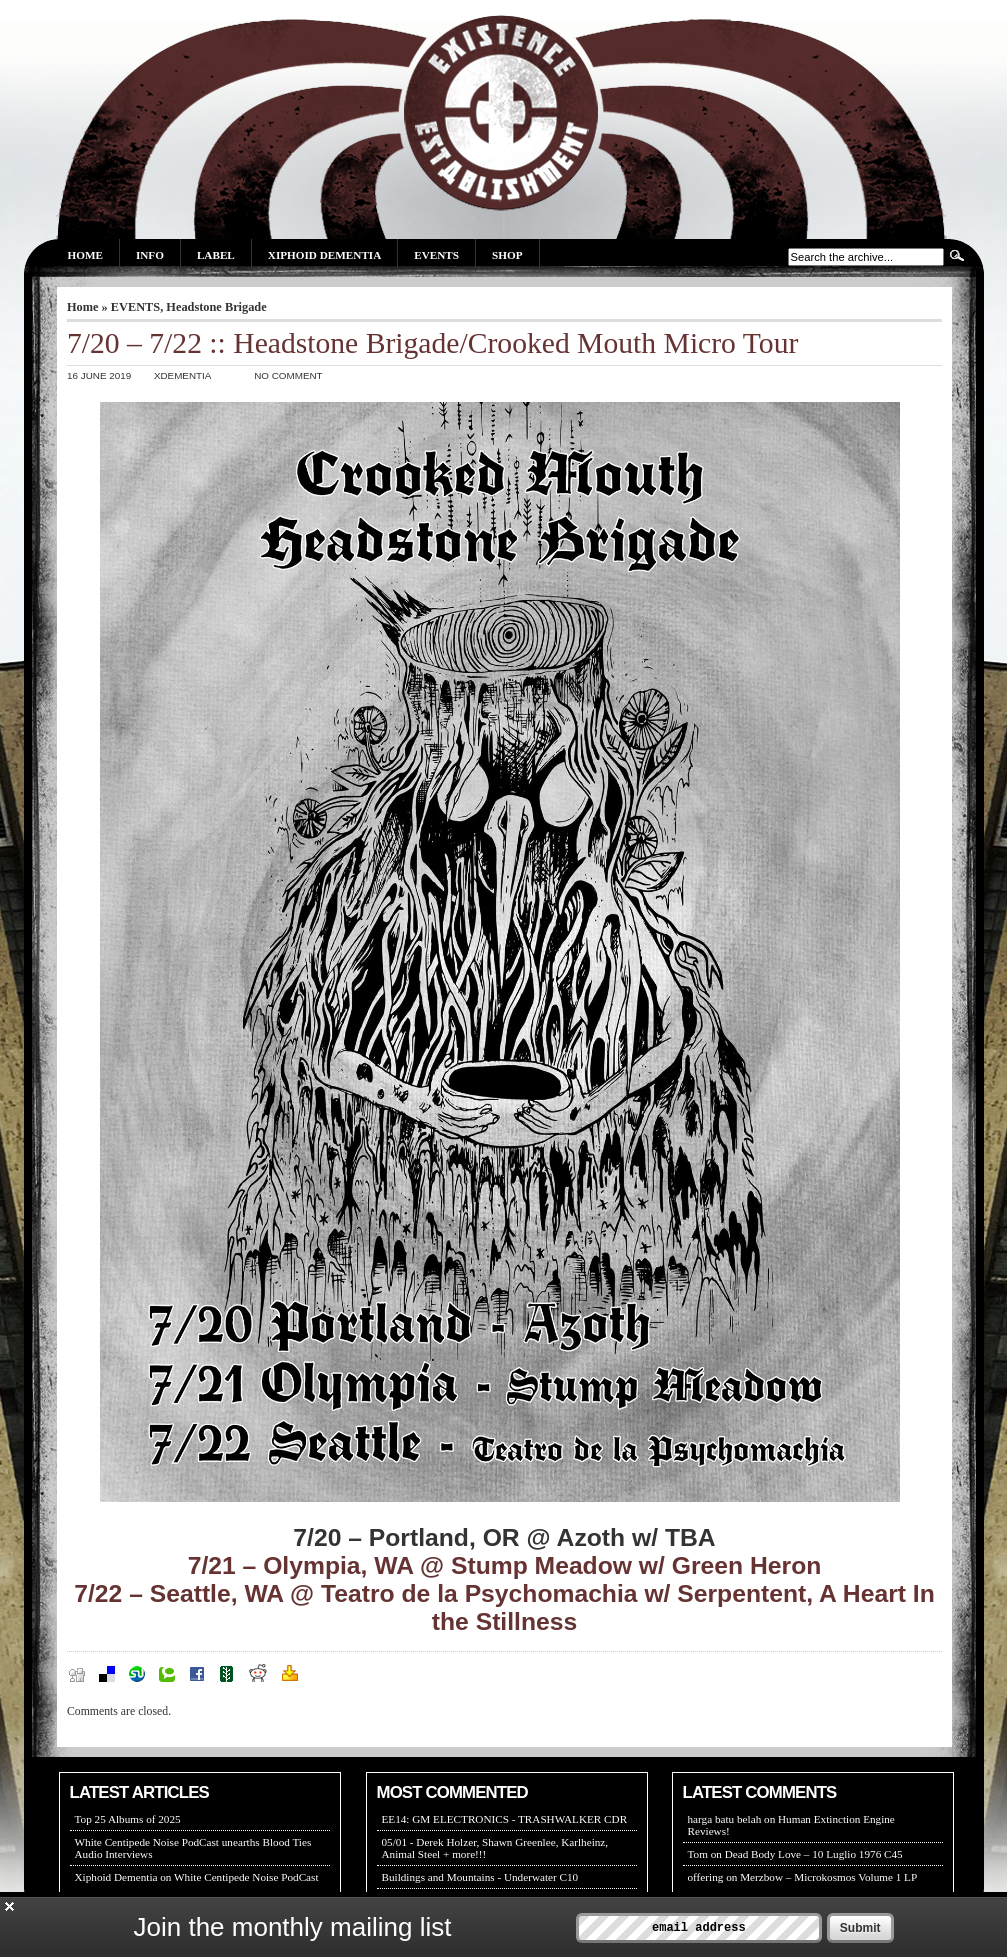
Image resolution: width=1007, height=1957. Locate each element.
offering (706, 1877)
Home (85, 255)
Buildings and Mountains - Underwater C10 (480, 1877)
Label (216, 255)
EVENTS (135, 307)
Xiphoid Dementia (324, 255)
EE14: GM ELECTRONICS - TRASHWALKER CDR (505, 1819)
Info (150, 255)
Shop (507, 255)
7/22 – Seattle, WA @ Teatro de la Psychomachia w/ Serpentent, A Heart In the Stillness (504, 1607)
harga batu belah (725, 1819)
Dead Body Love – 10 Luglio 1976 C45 (814, 1854)
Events (436, 255)
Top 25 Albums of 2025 (128, 1819)
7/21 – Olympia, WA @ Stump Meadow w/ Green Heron (505, 1565)
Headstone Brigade (216, 307)
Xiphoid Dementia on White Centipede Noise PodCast (197, 1877)
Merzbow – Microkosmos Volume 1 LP (828, 1877)
